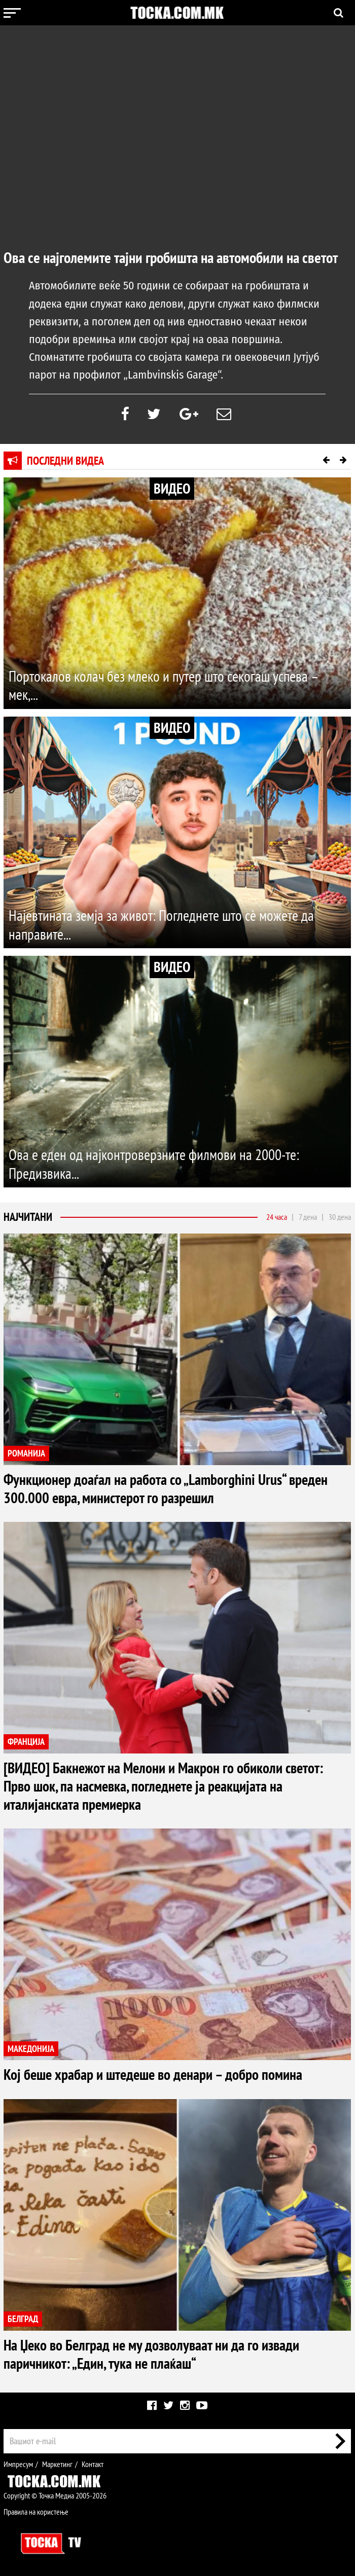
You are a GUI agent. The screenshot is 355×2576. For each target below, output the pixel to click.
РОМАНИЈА (26, 1454)
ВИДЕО (172, 488)
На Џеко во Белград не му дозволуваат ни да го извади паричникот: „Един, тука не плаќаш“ (155, 2354)
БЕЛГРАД (23, 2319)
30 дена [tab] (340, 1217)
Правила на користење (36, 2512)
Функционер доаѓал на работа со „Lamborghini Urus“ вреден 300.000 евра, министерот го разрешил (168, 1489)
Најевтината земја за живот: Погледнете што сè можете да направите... (165, 925)
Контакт (92, 2464)
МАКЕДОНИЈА (31, 2049)
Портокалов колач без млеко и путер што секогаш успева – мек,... (167, 685)
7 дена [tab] (308, 1217)
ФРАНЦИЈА (26, 1742)
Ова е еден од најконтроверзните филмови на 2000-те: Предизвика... (157, 1164)
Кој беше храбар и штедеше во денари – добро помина (157, 2074)
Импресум (18, 2464)
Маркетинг (57, 2464)
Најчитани (28, 1217)
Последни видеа (65, 461)
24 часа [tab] (276, 1217)
